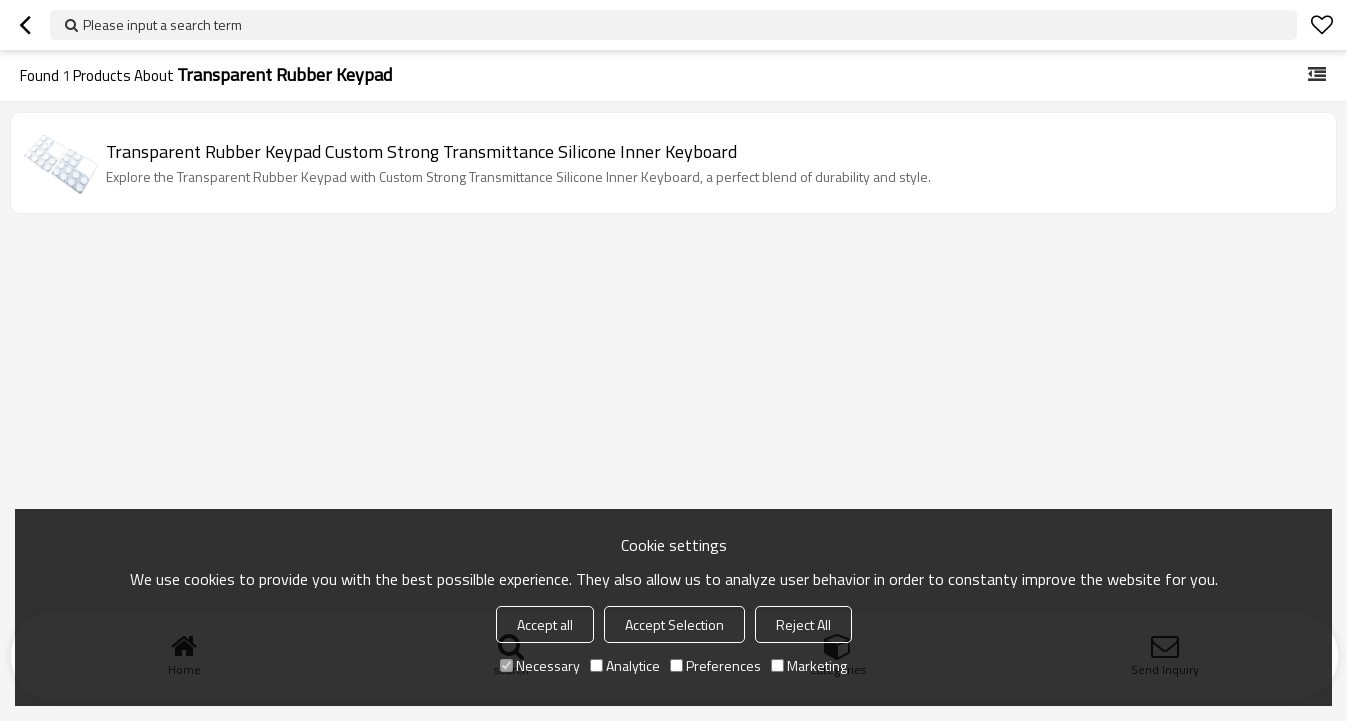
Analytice (625, 665)
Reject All (803, 624)
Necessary (540, 665)
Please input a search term (162, 24)
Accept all (545, 624)
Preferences (715, 665)
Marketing (809, 665)
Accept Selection (674, 624)
